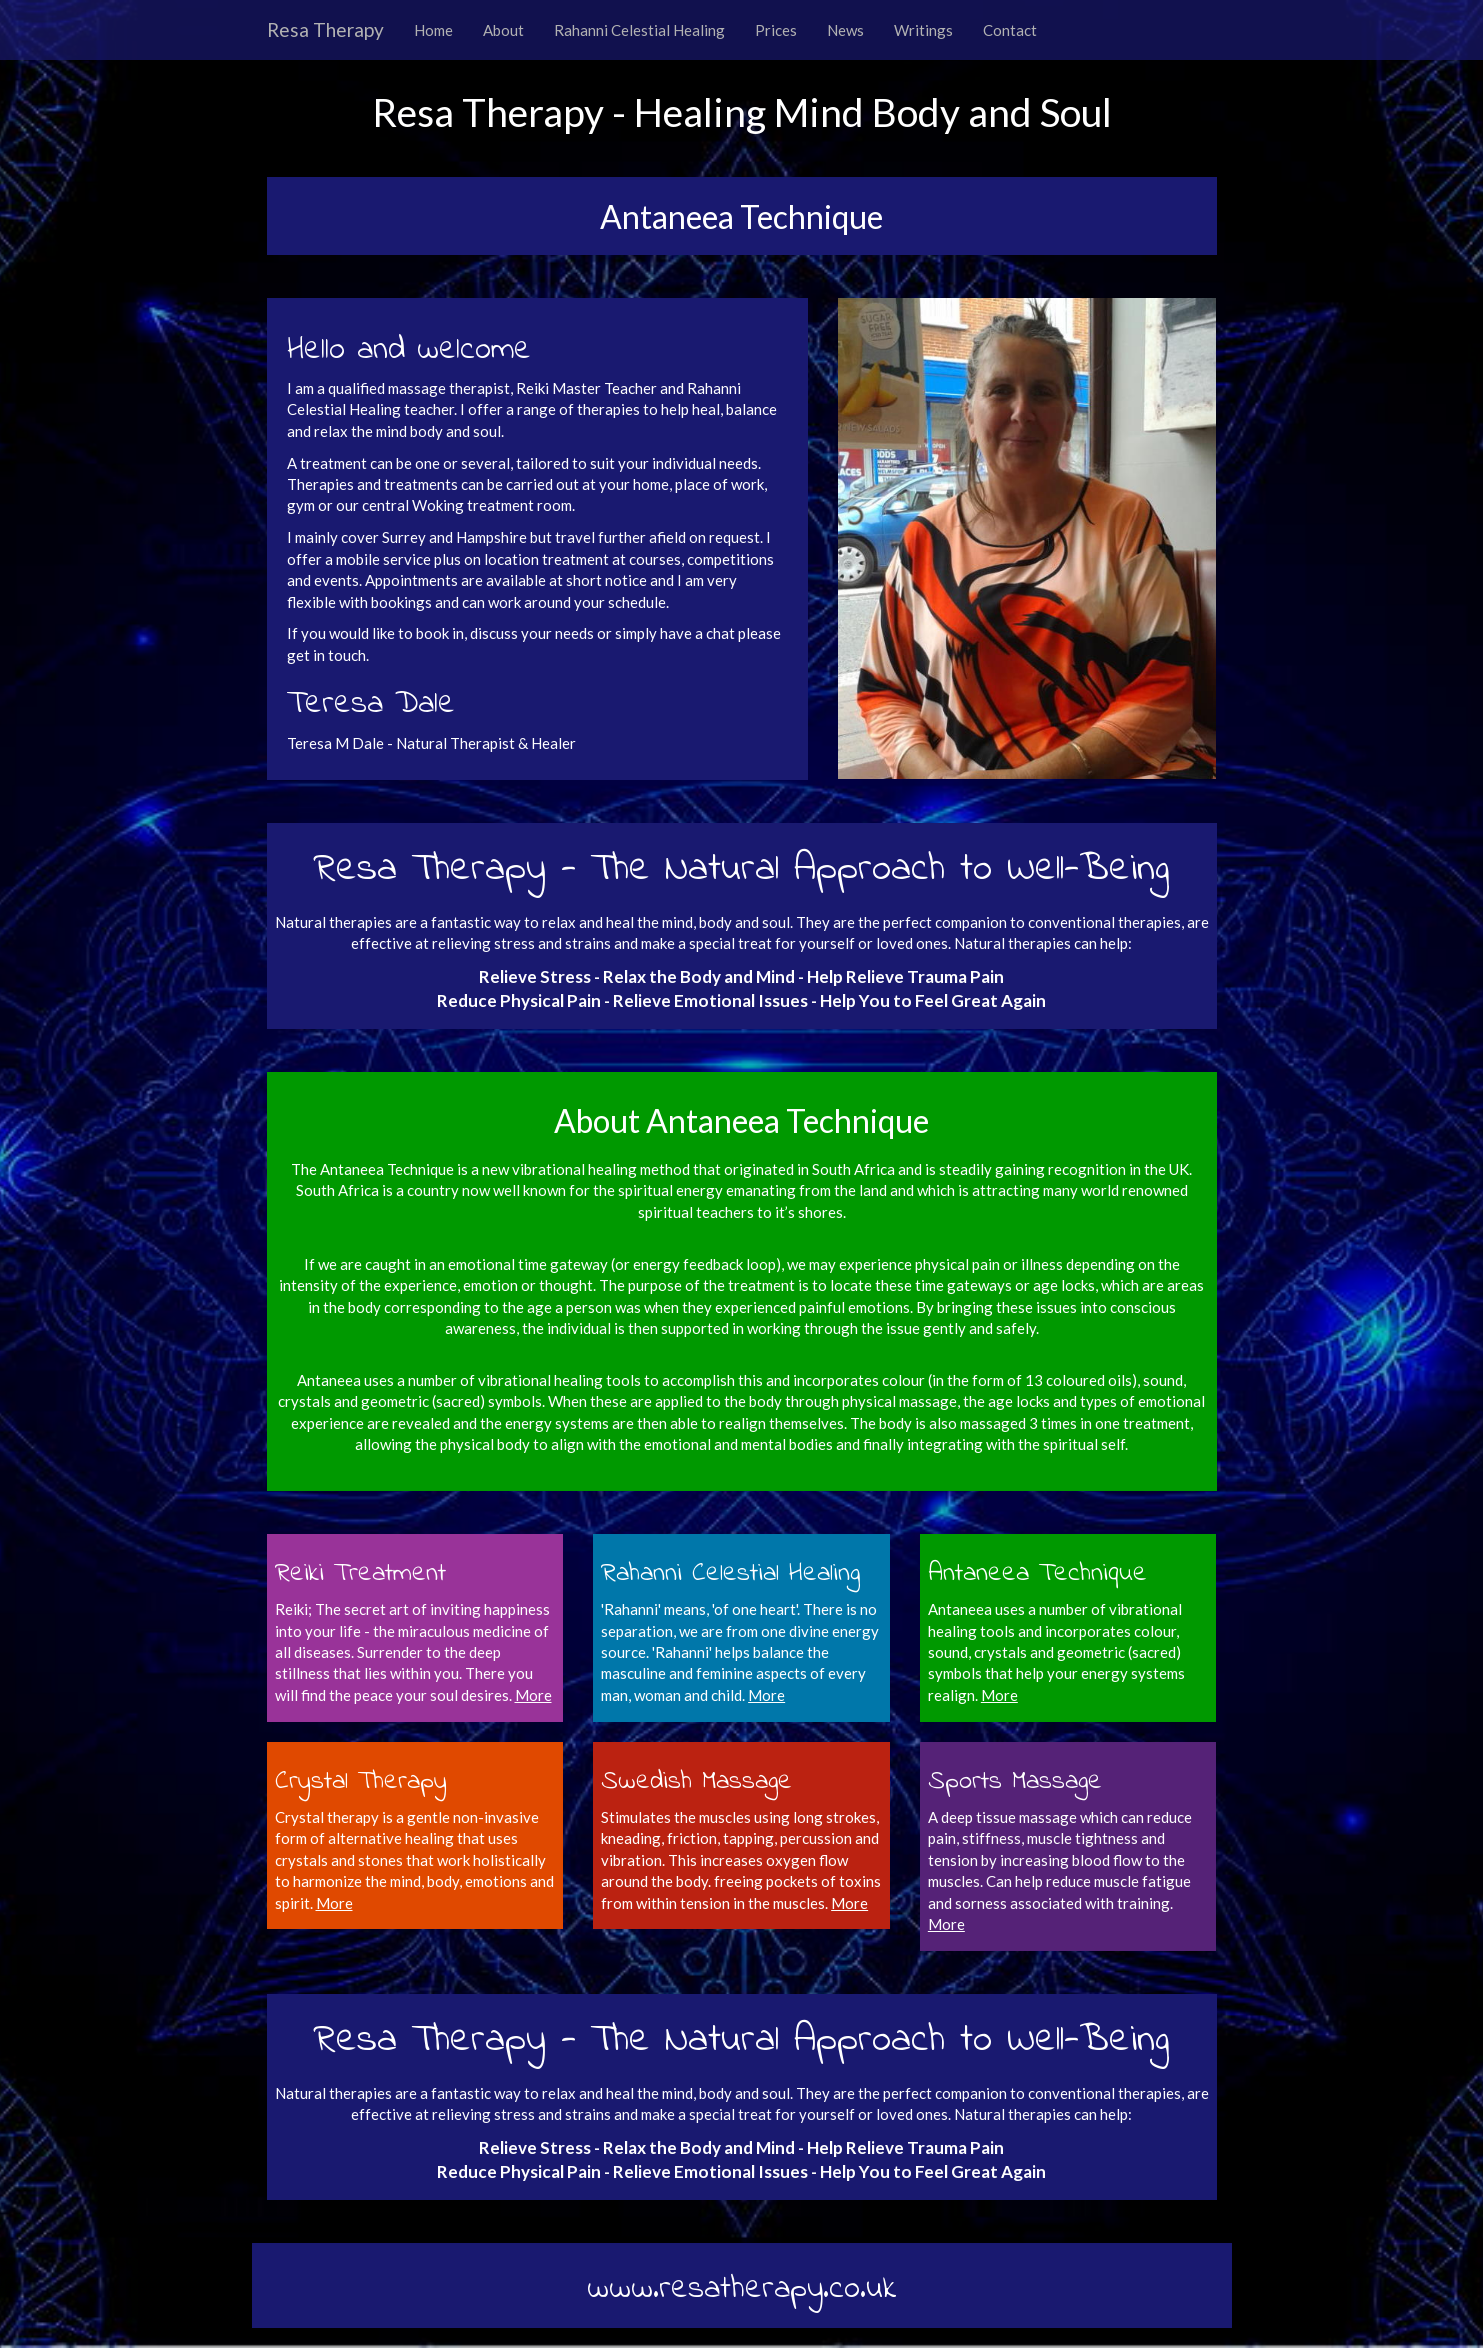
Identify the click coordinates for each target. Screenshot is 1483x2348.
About (503, 30)
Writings (923, 30)
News (845, 30)
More (766, 1695)
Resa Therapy (325, 29)
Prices (776, 30)
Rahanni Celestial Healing (639, 30)
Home (433, 30)
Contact (1010, 30)
